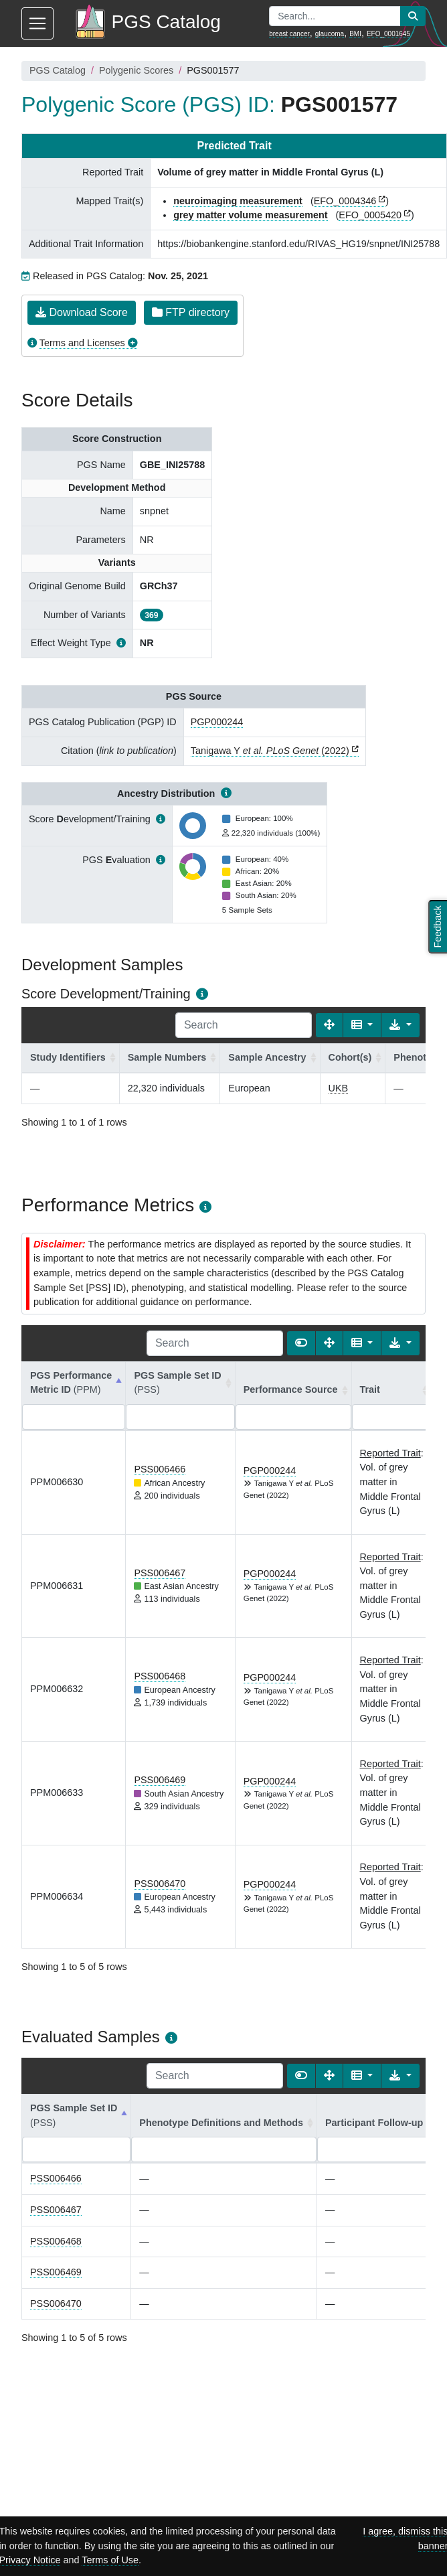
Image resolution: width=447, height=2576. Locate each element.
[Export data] (400, 1025)
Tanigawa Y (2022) (270, 750)
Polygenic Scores (136, 70)
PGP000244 (217, 721)
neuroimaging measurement (237, 201)
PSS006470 (159, 1883)
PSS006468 (159, 1676)
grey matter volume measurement (250, 215)
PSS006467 (159, 1573)
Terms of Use (110, 2560)
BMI (355, 33)
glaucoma (329, 33)
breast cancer (289, 33)
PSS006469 (159, 1779)
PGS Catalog (57, 70)
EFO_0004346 (345, 201)
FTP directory (191, 312)
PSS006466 (159, 1469)
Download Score (81, 312)
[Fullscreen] (329, 1025)
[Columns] (362, 1025)
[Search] (243, 1025)
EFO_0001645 (388, 33)
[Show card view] (301, 1343)
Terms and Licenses (82, 342)
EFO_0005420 (370, 215)
